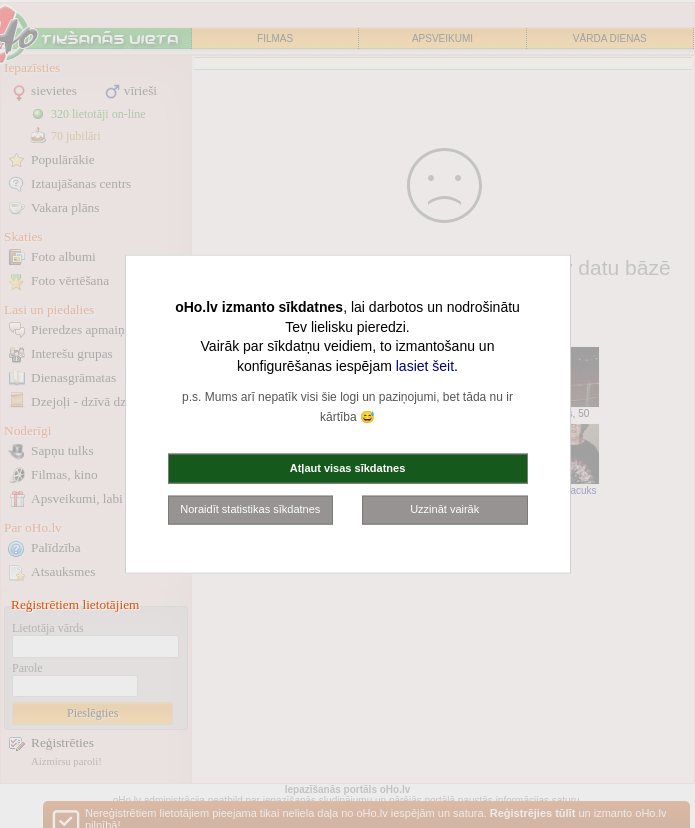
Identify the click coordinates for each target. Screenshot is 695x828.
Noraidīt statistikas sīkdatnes (250, 509)
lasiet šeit (425, 365)
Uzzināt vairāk (444, 509)
